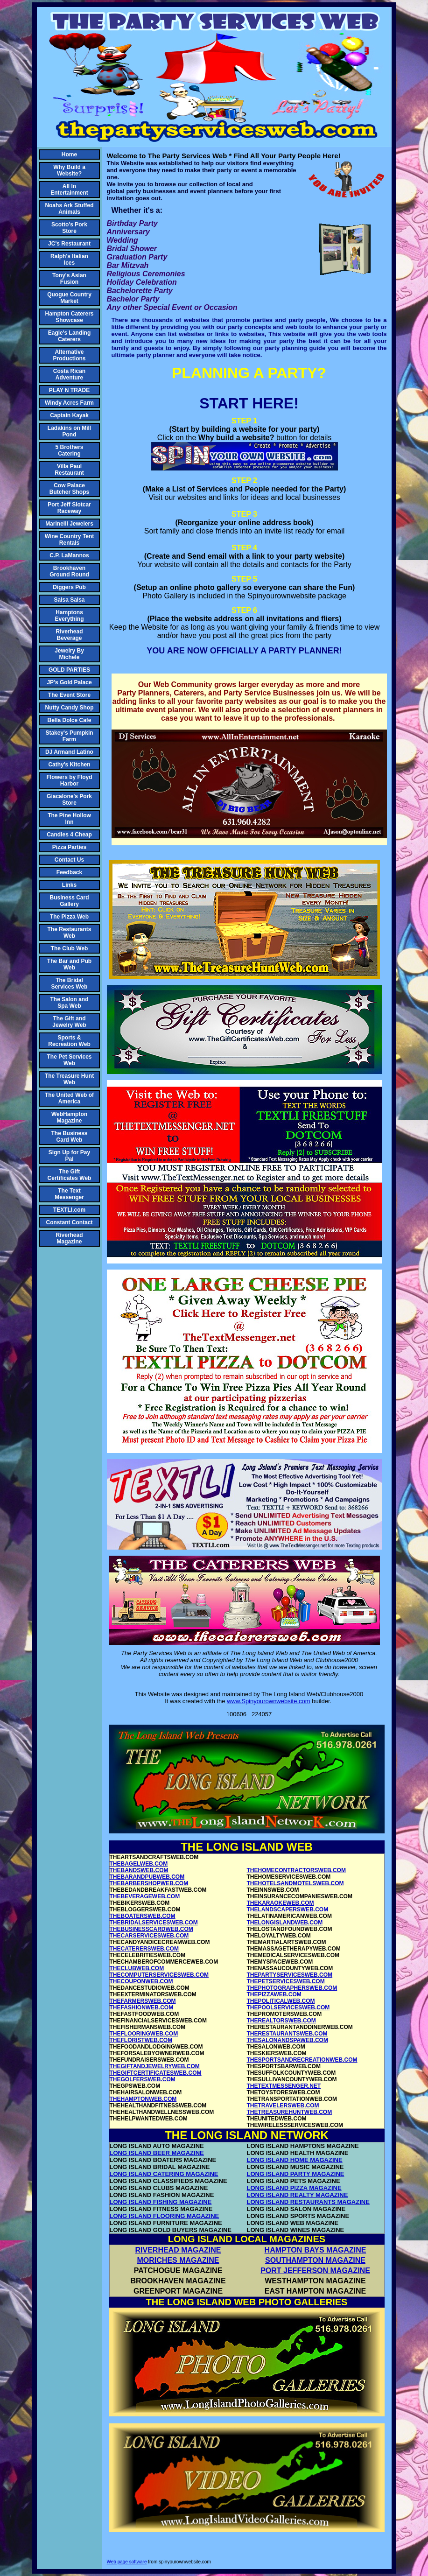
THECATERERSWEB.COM (144, 1948)
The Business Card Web (69, 1136)
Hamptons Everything (69, 615)
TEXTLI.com (69, 1210)
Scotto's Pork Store (69, 227)
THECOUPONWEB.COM (141, 1981)
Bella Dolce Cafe (69, 720)
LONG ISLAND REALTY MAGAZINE (297, 2194)
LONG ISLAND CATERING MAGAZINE (164, 2173)
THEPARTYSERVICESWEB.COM (290, 1975)
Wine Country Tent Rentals (69, 539)
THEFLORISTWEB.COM (141, 2040)
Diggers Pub (69, 587)
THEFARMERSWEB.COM (143, 2001)
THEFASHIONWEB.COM (142, 2007)
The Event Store (69, 695)
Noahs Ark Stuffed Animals (69, 208)
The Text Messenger (69, 1193)
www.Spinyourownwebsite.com (268, 1701)
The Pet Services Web (69, 1060)
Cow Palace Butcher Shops (69, 488)
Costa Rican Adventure (69, 374)
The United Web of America (69, 1098)
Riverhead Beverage (69, 634)
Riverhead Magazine (69, 1238)
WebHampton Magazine (69, 1117)
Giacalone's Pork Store (69, 799)
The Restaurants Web (69, 932)
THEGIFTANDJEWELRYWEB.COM (155, 2066)
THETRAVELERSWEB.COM (283, 2105)
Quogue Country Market (69, 297)
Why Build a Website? (69, 170)
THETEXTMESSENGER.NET (284, 2086)
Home (69, 154)
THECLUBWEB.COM (137, 1968)
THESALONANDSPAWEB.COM (287, 2040)
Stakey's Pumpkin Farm (69, 736)
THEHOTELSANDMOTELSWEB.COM (295, 1883)
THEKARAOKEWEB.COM (280, 1903)
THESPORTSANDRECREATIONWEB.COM (302, 2060)
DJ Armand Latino (69, 752)
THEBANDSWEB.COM (139, 1870)
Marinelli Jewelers (69, 523)
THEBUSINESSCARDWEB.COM (151, 1929)
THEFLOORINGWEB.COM (144, 2033)
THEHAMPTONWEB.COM (143, 2099)
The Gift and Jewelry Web (69, 1021)
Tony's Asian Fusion (69, 278)
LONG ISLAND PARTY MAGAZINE (295, 2173)
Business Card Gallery (69, 900)
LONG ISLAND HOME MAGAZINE (295, 2159)
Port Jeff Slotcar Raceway (69, 507)
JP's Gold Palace (69, 682)
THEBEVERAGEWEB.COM (145, 1896)
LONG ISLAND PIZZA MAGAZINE (294, 2187)
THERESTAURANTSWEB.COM (287, 2033)
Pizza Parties (69, 847)
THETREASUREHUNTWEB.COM (289, 2112)
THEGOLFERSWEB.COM (142, 2079)
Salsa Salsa (69, 600)
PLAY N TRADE (69, 390)
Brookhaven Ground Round (69, 571)
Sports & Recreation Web (69, 1040)
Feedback (69, 872)
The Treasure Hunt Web (69, 1079)
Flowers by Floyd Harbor (69, 780)
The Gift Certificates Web (69, 1174)
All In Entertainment (69, 189)
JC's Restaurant (69, 243)
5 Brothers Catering (69, 450)
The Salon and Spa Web (69, 1002)
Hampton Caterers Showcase (69, 316)
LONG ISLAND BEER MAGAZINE (157, 2152)
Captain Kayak (69, 415)
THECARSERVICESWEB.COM (149, 1935)
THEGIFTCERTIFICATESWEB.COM (156, 2073)
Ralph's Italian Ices (69, 259)
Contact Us (69, 859)
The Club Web (69, 948)
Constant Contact (69, 1222)
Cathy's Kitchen (69, 764)
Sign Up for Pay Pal (69, 1155)
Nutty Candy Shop (69, 707)
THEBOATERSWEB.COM (142, 1916)
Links (69, 885)
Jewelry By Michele (69, 653)
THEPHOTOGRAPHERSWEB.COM (292, 1988)
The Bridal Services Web (69, 983)
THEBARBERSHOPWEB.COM (149, 1883)
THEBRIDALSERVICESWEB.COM (154, 1922)
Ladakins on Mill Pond (69, 431)
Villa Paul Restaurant (69, 469)
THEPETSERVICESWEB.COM (286, 1981)
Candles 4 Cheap (69, 834)
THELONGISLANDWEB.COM (285, 1922)
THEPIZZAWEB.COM (274, 1994)
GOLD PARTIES (69, 670)
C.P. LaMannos (69, 555)
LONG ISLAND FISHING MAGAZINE (161, 2201)
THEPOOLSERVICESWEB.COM (288, 2007)
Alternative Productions (69, 355)
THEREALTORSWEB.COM (281, 2020)
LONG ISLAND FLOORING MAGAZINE (164, 2215)
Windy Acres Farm (69, 403)
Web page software (127, 2561)
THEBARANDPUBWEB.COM (147, 1877)
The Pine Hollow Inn (69, 818)
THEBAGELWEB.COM (139, 1863)
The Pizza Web (69, 916)
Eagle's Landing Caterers (69, 336)
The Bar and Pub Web (69, 964)
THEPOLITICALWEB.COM (281, 2001)
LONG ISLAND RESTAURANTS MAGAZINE (308, 2201)
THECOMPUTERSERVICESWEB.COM (159, 1975)
